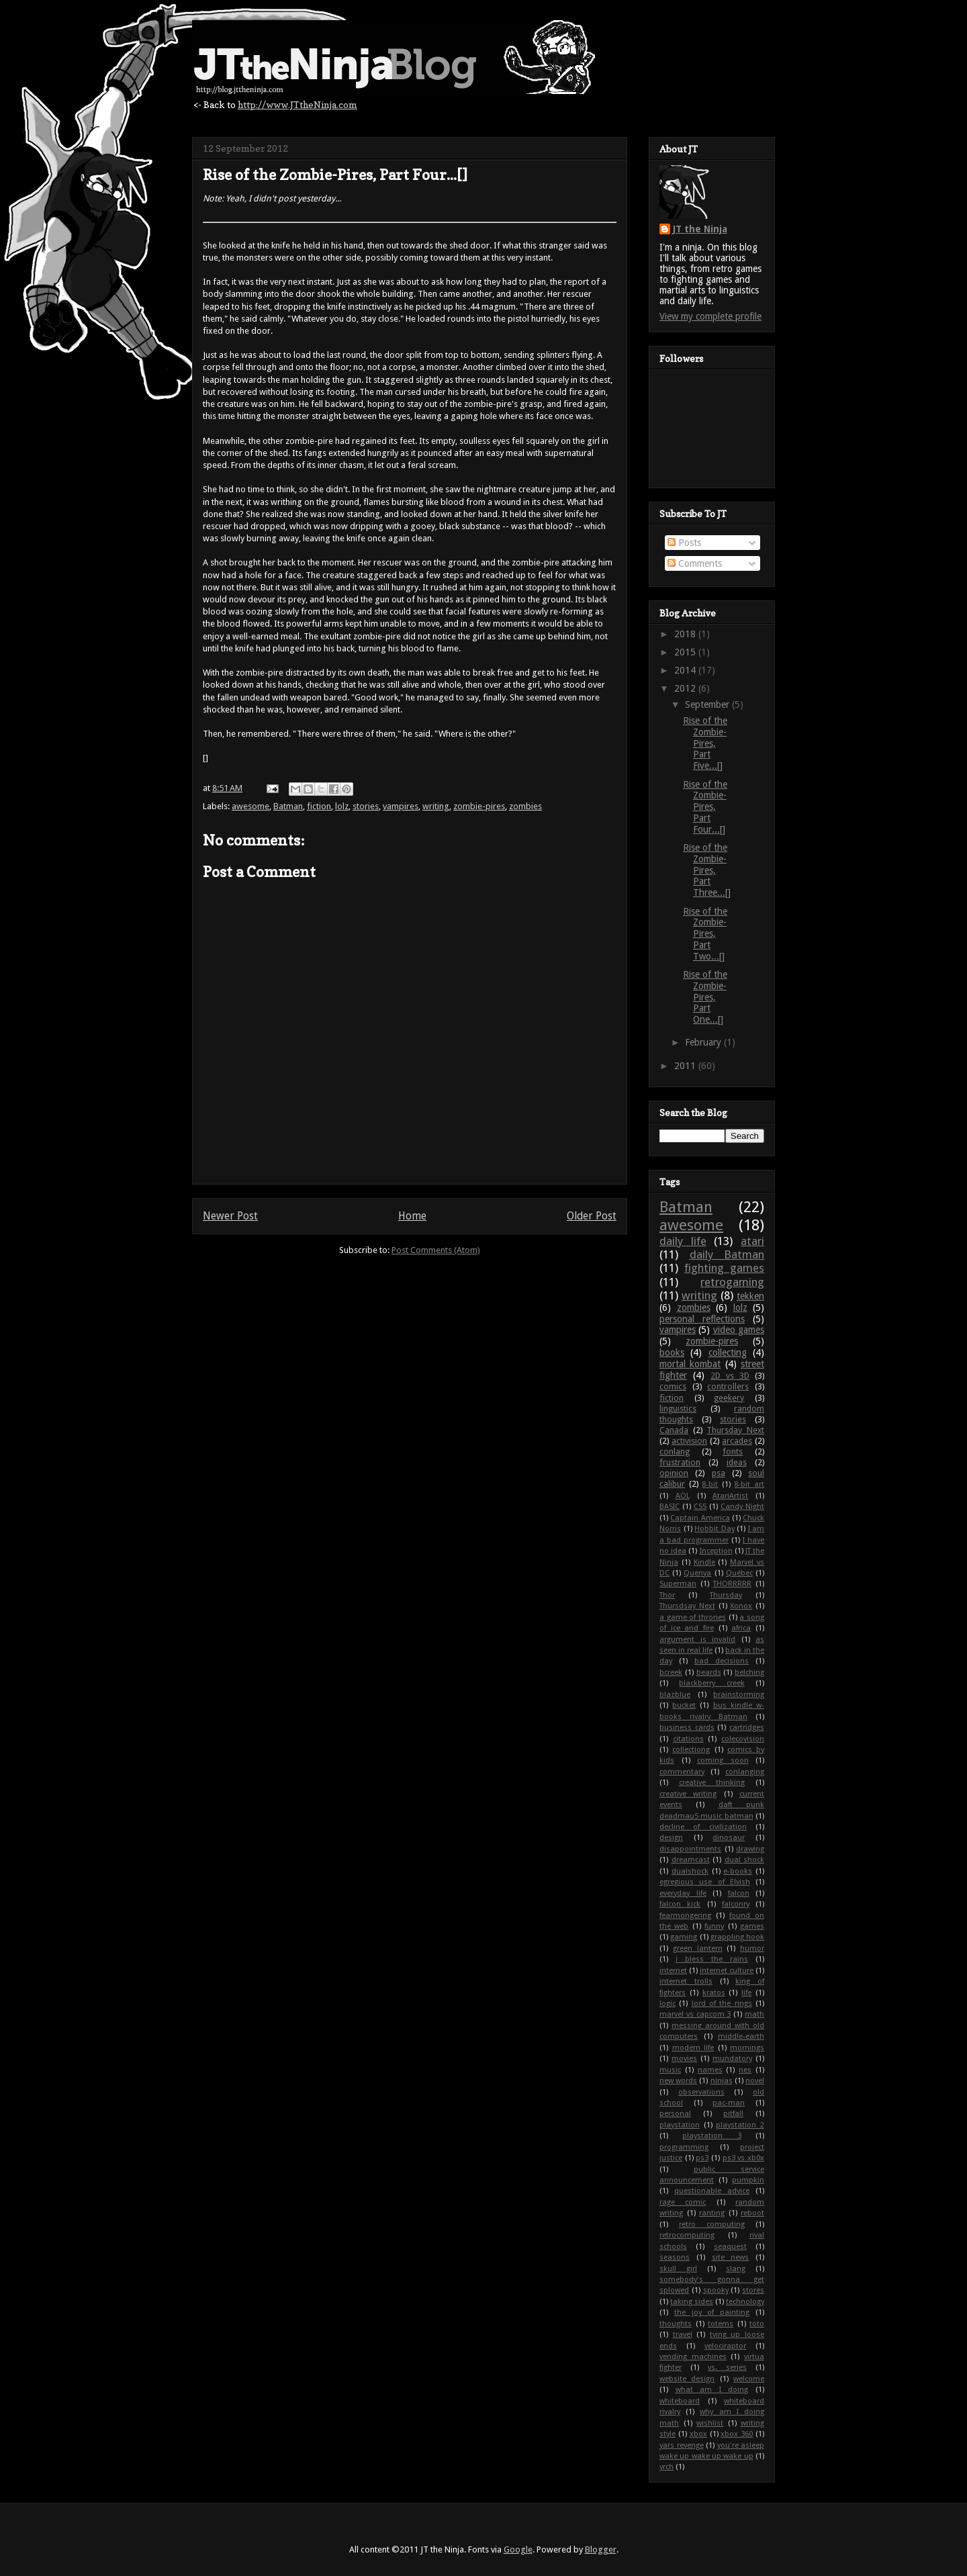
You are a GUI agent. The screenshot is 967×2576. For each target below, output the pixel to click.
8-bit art (749, 1484)
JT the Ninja (700, 229)
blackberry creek (711, 1683)
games (752, 1926)
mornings (747, 2047)
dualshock (690, 1871)
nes (745, 2070)
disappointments (690, 1849)
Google (518, 2549)
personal (675, 2113)
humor (752, 1948)
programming (683, 2147)
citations (688, 1739)
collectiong (691, 1749)
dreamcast (691, 1859)
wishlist (709, 2423)
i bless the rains (712, 1959)
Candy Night (742, 1506)
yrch (666, 2467)
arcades (737, 1441)
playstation (679, 2125)
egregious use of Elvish (704, 1882)
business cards (687, 1727)
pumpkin (748, 2180)
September (708, 704)
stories (366, 806)
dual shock (745, 1859)
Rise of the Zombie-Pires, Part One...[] (705, 997)
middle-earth (741, 2036)
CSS (700, 1506)
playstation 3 (711, 2135)
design (671, 1837)
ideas (737, 1462)
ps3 (702, 2158)
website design (687, 2379)
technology (745, 2301)
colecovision (742, 1739)
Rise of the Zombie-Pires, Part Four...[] (705, 807)
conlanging (744, 1771)
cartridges (746, 1727)
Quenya (697, 1573)
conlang (674, 1451)
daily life (682, 1241)
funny (714, 1926)
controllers (728, 1386)
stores (753, 2290)
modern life (693, 2047)
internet (673, 1970)
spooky (716, 2290)
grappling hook (737, 1937)
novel (754, 2080)
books (671, 1352)
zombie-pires (479, 806)
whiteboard (679, 2401)
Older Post (591, 1215)
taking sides (691, 2301)
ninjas (721, 2080)
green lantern (698, 1948)
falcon (738, 1893)
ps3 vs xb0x (743, 2158)
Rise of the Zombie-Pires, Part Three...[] (707, 870)
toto (756, 2323)
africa (741, 1628)
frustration (679, 1462)
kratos (713, 1992)
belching (749, 1672)
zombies (525, 806)
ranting (712, 2213)
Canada (673, 1430)
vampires (400, 806)
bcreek (670, 1672)
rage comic (682, 2202)
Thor (667, 1595)
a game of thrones (692, 1617)
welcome (748, 2379)
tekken (750, 1296)
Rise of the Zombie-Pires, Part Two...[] (705, 934)
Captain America (699, 1518)
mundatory (732, 2058)
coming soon (723, 1760)
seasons (674, 2257)
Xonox (741, 1606)
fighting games (724, 1268)
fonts (733, 1451)
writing (435, 806)
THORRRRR (732, 1583)
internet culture (726, 1970)
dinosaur (728, 1837)
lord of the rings (722, 2003)
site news (730, 2257)
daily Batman (727, 1254)
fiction (319, 806)
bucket (684, 1705)
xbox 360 (737, 2434)
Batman (288, 806)
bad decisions (721, 1661)
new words (678, 2080)
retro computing (712, 2224)
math (754, 2014)
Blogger (600, 2549)
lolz (342, 806)
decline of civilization (703, 1827)
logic (667, 2003)
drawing (750, 1849)
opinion (673, 1473)
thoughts (675, 2323)
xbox (698, 2434)
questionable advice (711, 2191)
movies (684, 2058)
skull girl (678, 2268)
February (704, 1042)
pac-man (728, 2103)
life (746, 1992)
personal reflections (702, 1319)
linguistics (677, 1409)
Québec (739, 1573)
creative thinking (712, 1782)
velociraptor (725, 2346)
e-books (737, 1871)
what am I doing (712, 2389)
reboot (752, 2213)
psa (718, 1473)
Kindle (704, 1562)
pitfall (733, 2113)
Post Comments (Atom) (436, 1250)
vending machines (693, 2356)
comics (672, 1386)
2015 (686, 652)
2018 (686, 634)
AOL (683, 1495)
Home (412, 1215)
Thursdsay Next (687, 1606)
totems (720, 2323)
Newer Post (230, 1215)
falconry (735, 1904)
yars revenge (681, 2445)
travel (682, 2334)
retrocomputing (687, 2235)
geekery (729, 1398)
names (710, 2070)
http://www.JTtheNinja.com (297, 104)
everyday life (682, 1893)
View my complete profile (710, 316)
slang (735, 2268)
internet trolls (685, 1981)
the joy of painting (711, 2312)
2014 (686, 670)
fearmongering (685, 1915)
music (670, 2070)
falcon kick (679, 1904)
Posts (684, 542)
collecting (727, 1352)
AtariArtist (730, 1495)
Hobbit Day (714, 1528)
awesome (250, 806)
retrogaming (732, 1282)
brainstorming (738, 1694)
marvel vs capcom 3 (695, 2014)
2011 (686, 1065)
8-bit (710, 1484)
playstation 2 (740, 2125)
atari (752, 1241)
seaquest (730, 2246)
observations (701, 2092)
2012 (686, 688)
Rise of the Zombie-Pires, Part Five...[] (705, 743)
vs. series (727, 2367)
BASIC (669, 1506)
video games (738, 1329)
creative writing (688, 1794)
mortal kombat (690, 1364)
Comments (694, 563)
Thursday (726, 1595)
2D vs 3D (729, 1376)
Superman (677, 1583)
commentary (681, 1771)
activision (689, 1441)
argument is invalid (697, 1639)
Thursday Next (735, 1430)
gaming (683, 1937)
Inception (716, 1551)
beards (708, 1672)
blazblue (674, 1694)
